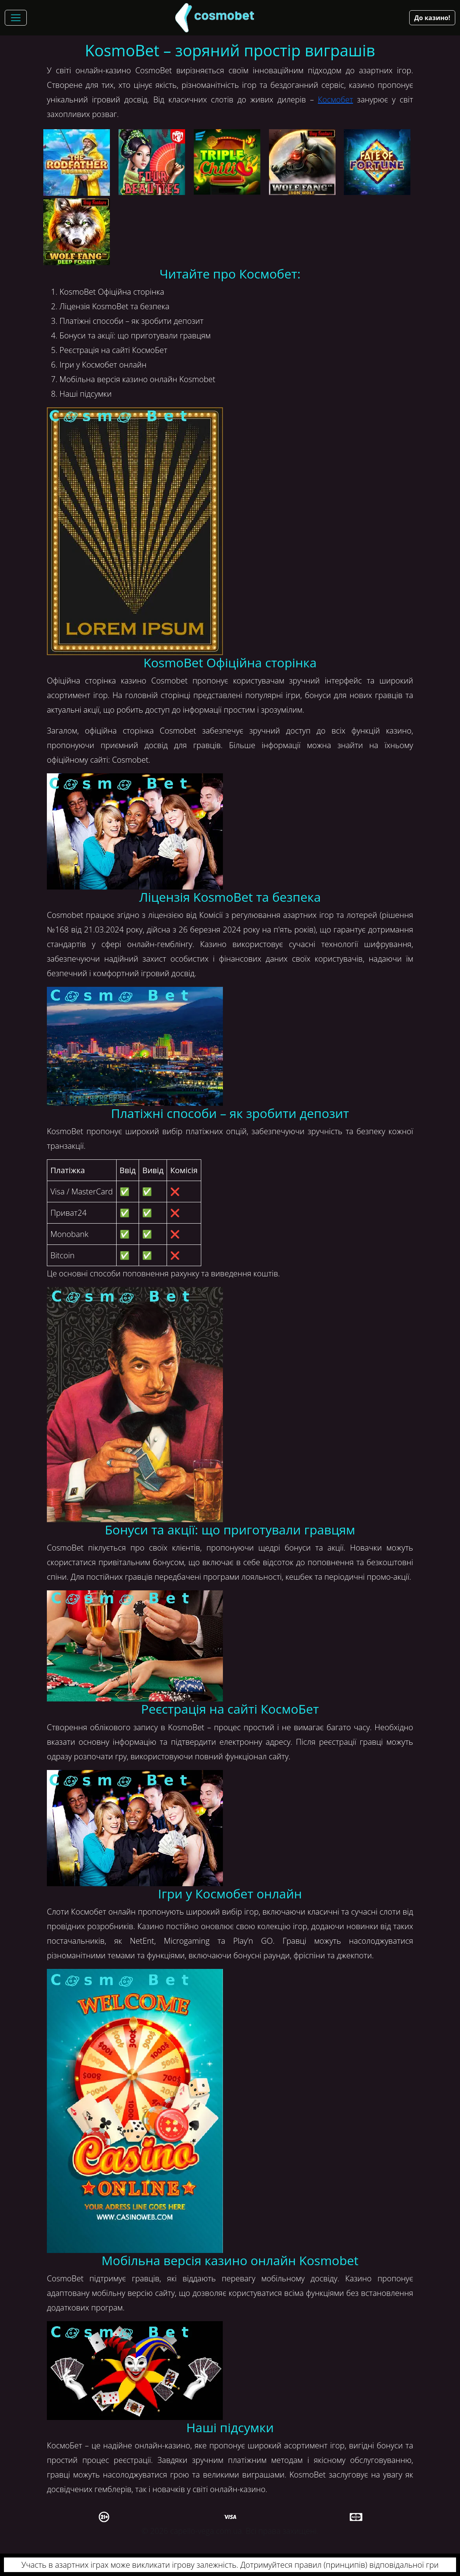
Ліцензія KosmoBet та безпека (114, 306)
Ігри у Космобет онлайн (103, 364)
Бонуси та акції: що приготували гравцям (135, 335)
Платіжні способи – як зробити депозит (131, 321)
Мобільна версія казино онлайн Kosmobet (137, 379)
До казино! (432, 17)
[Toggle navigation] (16, 18)
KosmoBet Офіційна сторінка (111, 291)
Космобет (335, 99)
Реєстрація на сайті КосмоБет (113, 350)
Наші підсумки (85, 393)
